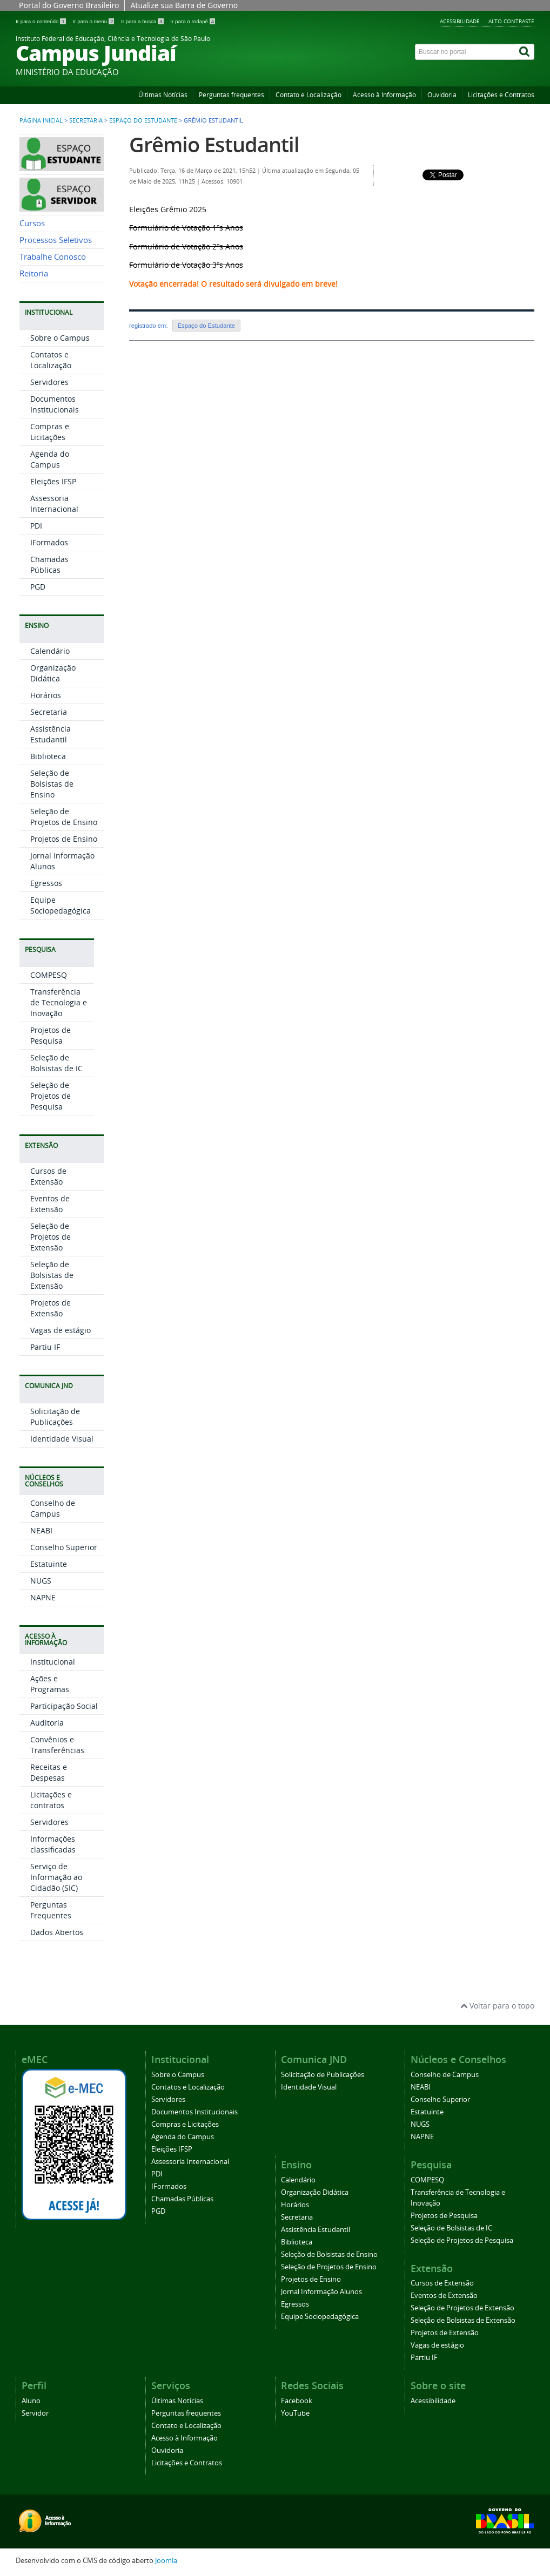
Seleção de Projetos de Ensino (63, 816)
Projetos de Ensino (63, 839)
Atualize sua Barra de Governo (184, 5)
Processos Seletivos (55, 240)
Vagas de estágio (60, 1330)
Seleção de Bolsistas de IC (56, 1062)
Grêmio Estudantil (214, 144)
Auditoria (47, 1723)
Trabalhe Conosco (52, 257)
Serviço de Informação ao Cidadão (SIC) (56, 1877)
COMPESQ (48, 975)
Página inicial (41, 120)
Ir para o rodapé (192, 21)
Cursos (32, 223)
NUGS (40, 1581)
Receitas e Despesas (48, 1772)
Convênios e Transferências (57, 1744)
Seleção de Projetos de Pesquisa (50, 1096)
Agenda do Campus (49, 459)
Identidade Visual (61, 1439)
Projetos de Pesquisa (50, 1035)
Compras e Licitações (49, 431)
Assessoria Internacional (54, 503)
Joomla (166, 2560)
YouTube (295, 2413)
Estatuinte (48, 1564)
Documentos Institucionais (54, 404)
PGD (37, 587)
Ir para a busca (143, 21)
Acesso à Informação (384, 94)
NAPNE (43, 1597)
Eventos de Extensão (50, 1203)
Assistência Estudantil (50, 734)
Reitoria (33, 273)
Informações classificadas (53, 1844)
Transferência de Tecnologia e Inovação (58, 1002)
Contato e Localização (308, 94)
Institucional (52, 1662)
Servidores (49, 382)
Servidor (35, 2413)
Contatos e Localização (50, 359)
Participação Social (64, 1706)
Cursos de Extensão (48, 1176)
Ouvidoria (442, 94)
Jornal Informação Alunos (321, 2291)
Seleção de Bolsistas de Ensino (51, 784)
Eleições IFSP (53, 481)
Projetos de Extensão (50, 1308)
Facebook (296, 2400)
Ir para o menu (94, 21)
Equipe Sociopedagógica (60, 905)
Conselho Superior (63, 1547)
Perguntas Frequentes (50, 1910)
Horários (45, 695)
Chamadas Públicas (49, 564)
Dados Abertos (56, 1932)
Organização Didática (53, 673)
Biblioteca (48, 756)
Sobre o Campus (60, 338)
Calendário (50, 651)
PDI (36, 525)
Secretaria (86, 120)
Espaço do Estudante (143, 120)
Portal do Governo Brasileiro (69, 5)
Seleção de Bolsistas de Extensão (51, 1275)
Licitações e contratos (51, 1799)
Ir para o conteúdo (41, 21)
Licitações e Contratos (501, 94)
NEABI (41, 1530)
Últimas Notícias (162, 94)
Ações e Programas (49, 1683)
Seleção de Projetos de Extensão (50, 1237)
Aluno (31, 2400)
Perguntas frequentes (231, 94)
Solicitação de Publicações (55, 1416)
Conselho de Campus (52, 1508)
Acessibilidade (460, 21)
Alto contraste (511, 21)
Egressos (46, 883)
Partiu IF (45, 1347)
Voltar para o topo (497, 2005)
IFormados (49, 542)
